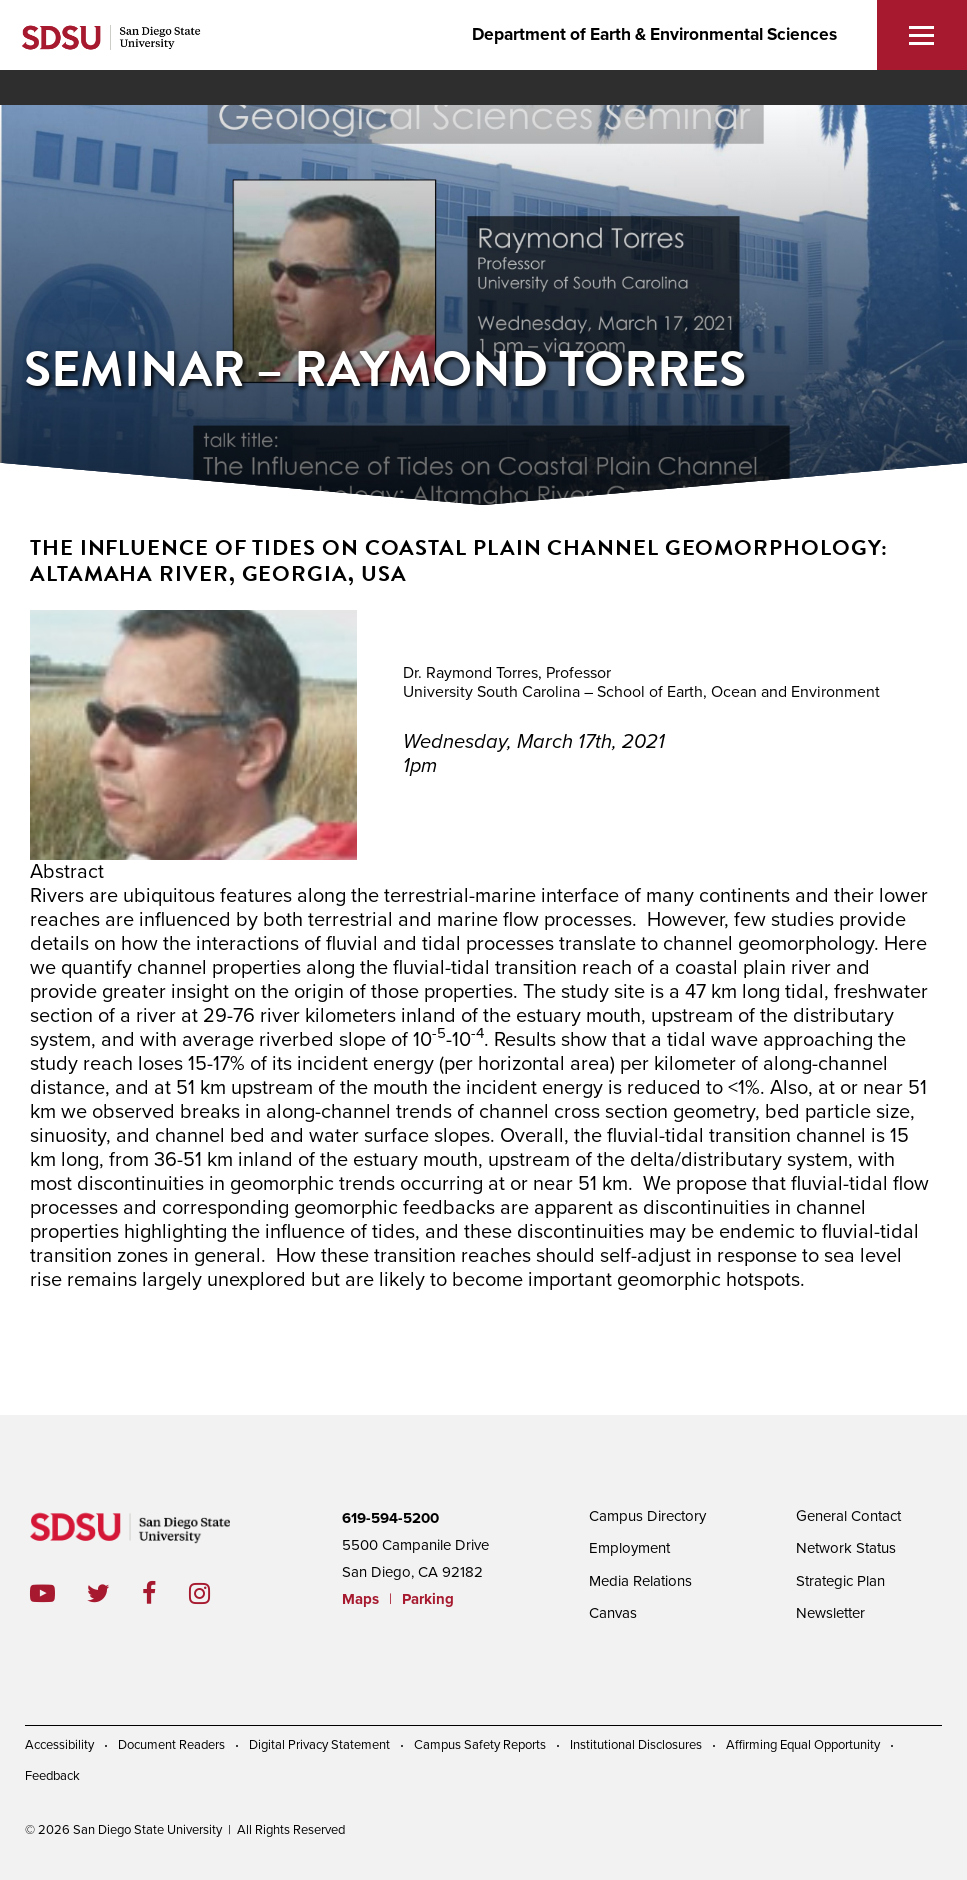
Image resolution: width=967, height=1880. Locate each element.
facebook (165, 1593)
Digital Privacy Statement (319, 1745)
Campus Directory (647, 1516)
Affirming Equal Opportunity (803, 1745)
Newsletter (830, 1613)
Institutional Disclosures (636, 1745)
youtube (42, 1593)
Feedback (52, 1776)
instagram (215, 1593)
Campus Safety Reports (480, 1745)
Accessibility (59, 1745)
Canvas (613, 1613)
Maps (360, 1599)
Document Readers (171, 1745)
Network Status (846, 1548)
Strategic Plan (840, 1581)
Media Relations (640, 1581)
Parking (428, 1599)
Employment (629, 1548)
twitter (114, 1593)
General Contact (848, 1516)
